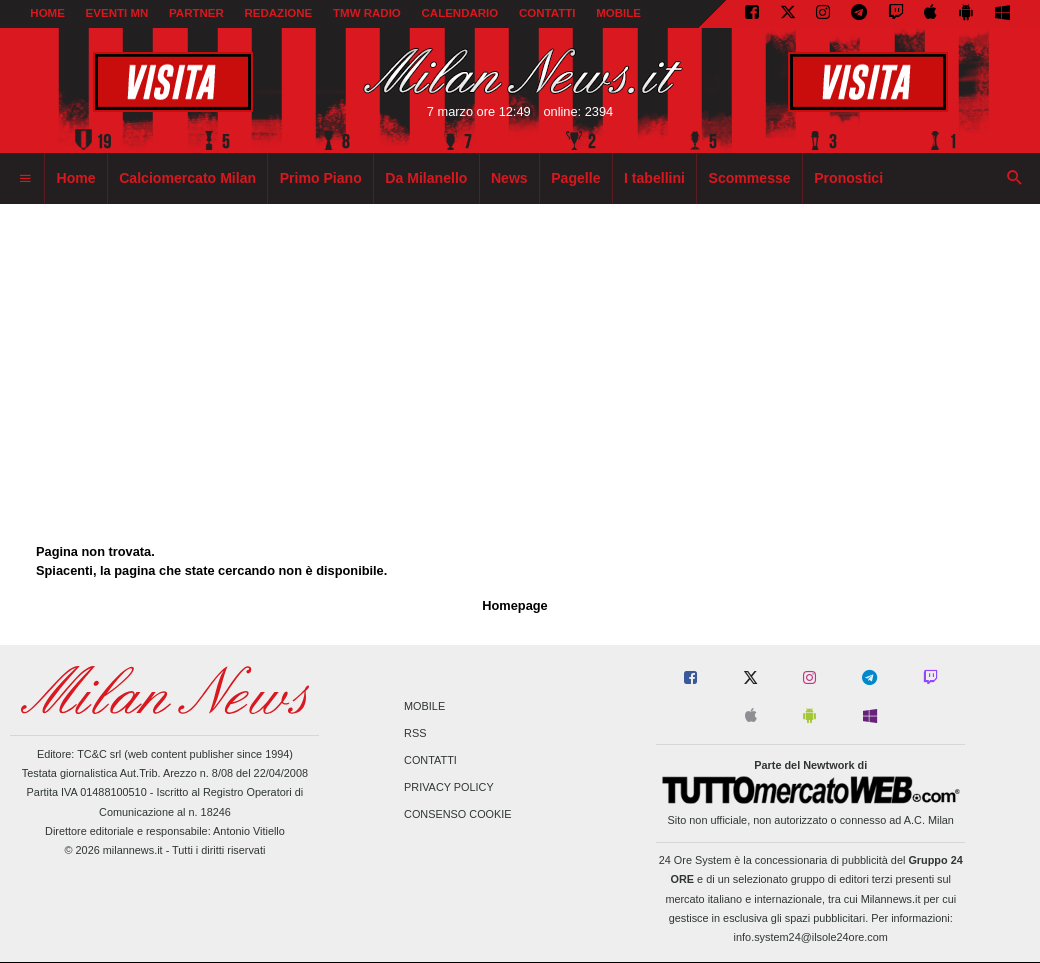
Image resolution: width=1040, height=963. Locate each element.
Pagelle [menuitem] (575, 178)
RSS (415, 733)
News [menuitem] (509, 178)
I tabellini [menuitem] (654, 178)
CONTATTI (547, 13)
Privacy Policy (449, 788)
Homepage (514, 605)
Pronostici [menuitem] (848, 178)
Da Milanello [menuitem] (426, 178)
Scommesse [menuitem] (750, 178)
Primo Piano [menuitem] (321, 178)
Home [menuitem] (76, 178)
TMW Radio (367, 13)
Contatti (430, 760)
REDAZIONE (278, 13)
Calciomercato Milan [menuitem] (187, 178)
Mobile (424, 706)
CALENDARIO (460, 13)
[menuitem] (25, 179)
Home (47, 13)
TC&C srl (99, 754)
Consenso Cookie (458, 815)
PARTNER (196, 13)
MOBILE (618, 13)
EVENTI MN (117, 13)
